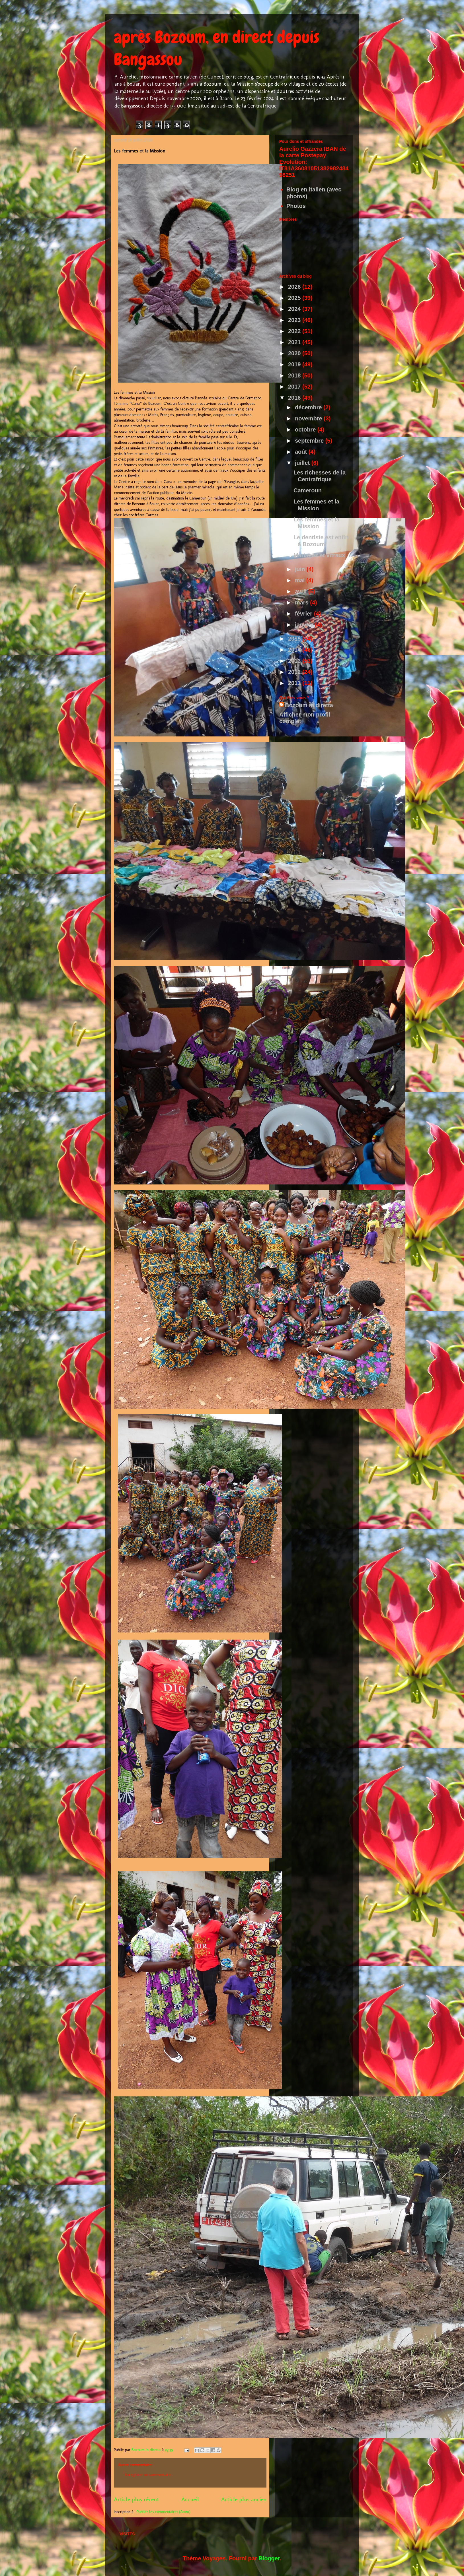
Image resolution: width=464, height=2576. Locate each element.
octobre (306, 429)
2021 (295, 342)
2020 (295, 353)
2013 (295, 661)
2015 (295, 638)
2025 (295, 298)
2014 (295, 650)
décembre (309, 407)
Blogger (269, 2558)
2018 (295, 375)
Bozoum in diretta (309, 705)
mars (302, 602)
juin (301, 569)
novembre (309, 418)
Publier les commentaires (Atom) (163, 2511)
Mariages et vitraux (319, 555)
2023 (295, 320)
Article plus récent (136, 2499)
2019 (295, 364)
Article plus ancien (243, 2499)
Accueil (190, 2499)
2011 (295, 683)
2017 (295, 386)
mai (300, 580)
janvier (305, 625)
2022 (295, 331)
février (304, 613)
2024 (295, 309)
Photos (296, 206)
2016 (295, 398)
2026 (295, 287)
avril (301, 591)
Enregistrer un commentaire (148, 2474)
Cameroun (307, 490)
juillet (303, 463)
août (302, 452)
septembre (310, 440)
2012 (295, 672)
